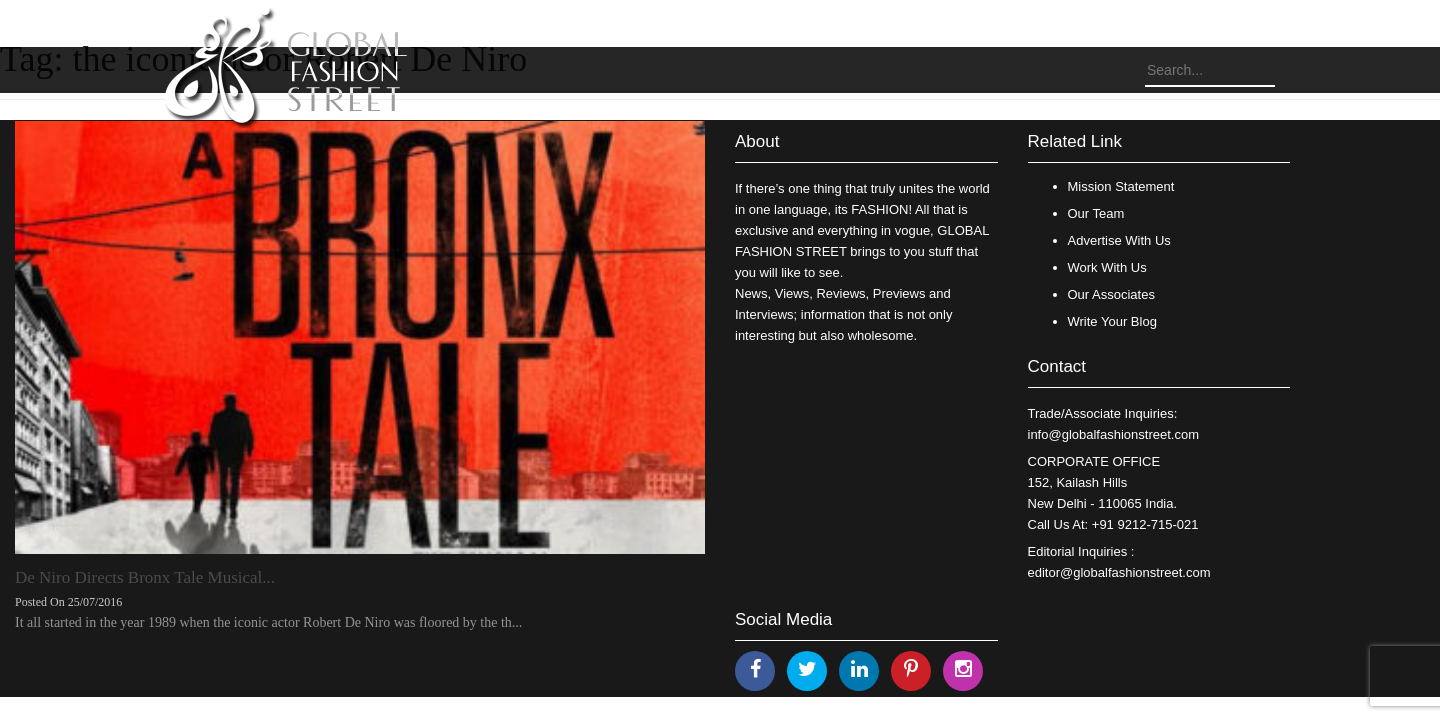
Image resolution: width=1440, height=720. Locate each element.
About (757, 141)
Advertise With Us (1119, 240)
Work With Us (1107, 267)
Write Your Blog (1112, 321)
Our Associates (1111, 294)
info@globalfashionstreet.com (1113, 434)
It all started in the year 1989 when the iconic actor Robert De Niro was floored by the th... (268, 622)
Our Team (1096, 213)
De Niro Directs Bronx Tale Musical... (145, 577)
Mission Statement (1121, 186)
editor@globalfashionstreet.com (1119, 572)
